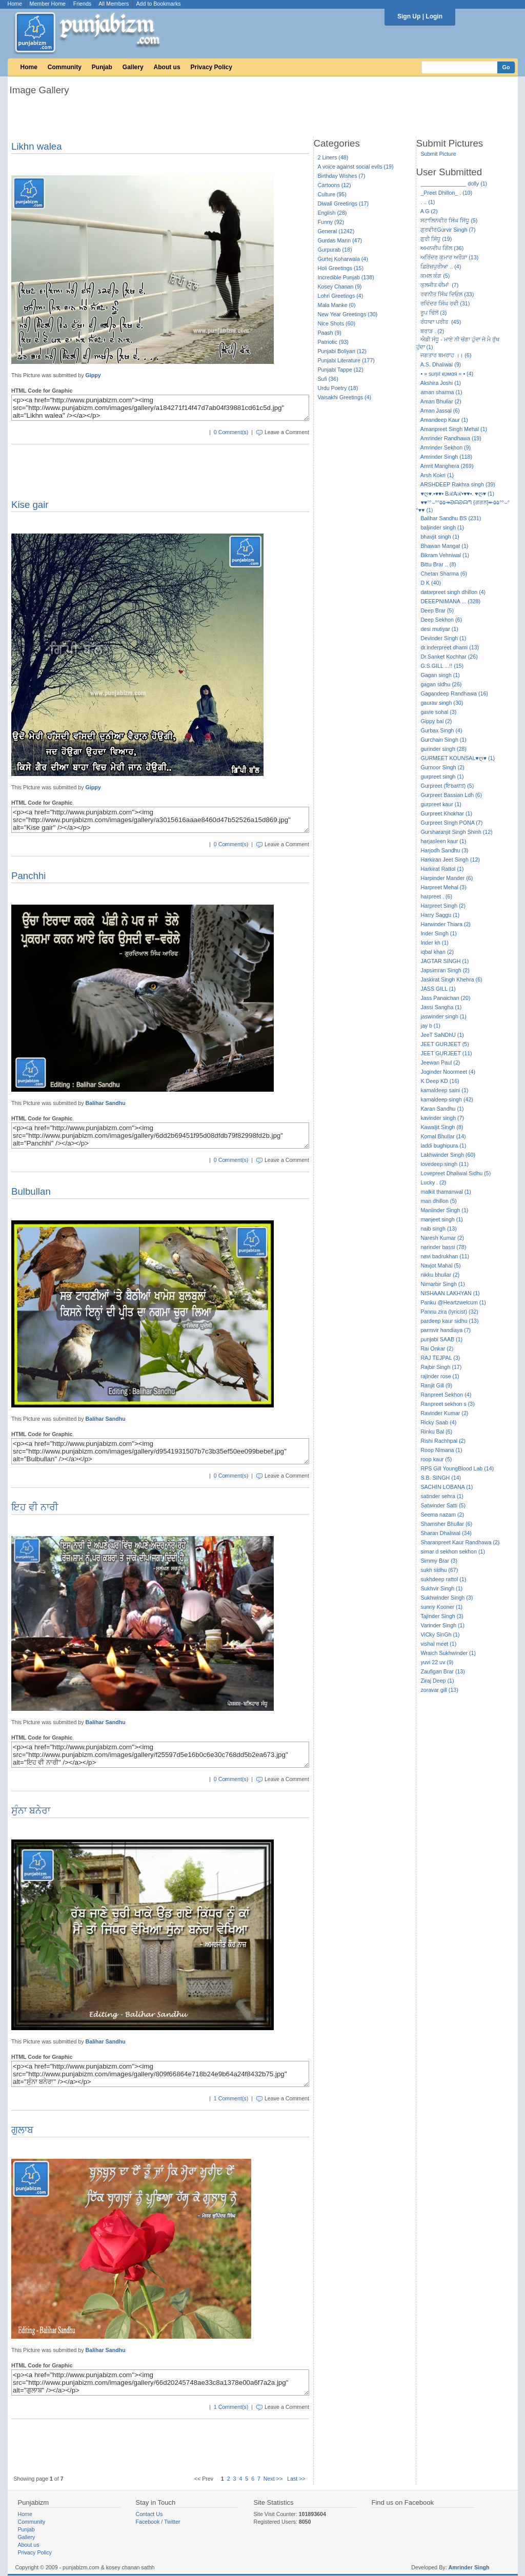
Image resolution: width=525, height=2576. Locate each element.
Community (65, 67)
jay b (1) (430, 1026)
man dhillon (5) (438, 1201)
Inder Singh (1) (438, 933)
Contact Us (149, 2514)
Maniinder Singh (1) (444, 1210)
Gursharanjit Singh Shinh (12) (456, 832)
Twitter (172, 2522)
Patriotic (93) (333, 342)
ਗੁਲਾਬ (22, 2129)
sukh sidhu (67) (439, 1570)
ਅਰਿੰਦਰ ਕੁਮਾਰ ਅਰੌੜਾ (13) (449, 257)
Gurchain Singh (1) (443, 740)
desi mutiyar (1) (439, 629)
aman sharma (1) (441, 392)
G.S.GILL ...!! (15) (441, 666)
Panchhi (28, 875)
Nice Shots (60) (336, 323)
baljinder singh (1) (442, 527)
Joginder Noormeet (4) (447, 1072)
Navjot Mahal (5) (440, 1265)
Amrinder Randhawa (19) (450, 438)
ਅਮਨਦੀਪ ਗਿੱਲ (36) (441, 248)
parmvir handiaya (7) (445, 1330)
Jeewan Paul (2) (440, 1062)
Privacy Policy (211, 67)
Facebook (148, 2522)
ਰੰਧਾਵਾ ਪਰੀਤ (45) (440, 322)
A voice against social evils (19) (356, 166)
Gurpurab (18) (335, 250)
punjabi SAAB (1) (441, 1339)
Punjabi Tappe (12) (341, 369)
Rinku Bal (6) (436, 1431)
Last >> (296, 2479)
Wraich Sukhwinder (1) (448, 1653)
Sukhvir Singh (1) (441, 1588)
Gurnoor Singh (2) (442, 767)
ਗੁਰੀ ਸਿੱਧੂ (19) (436, 239)
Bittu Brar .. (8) (438, 564)
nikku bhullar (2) (439, 1275)
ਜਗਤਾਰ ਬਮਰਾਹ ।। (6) (445, 355)
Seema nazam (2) (442, 1514)
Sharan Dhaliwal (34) (446, 1533)
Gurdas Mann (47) (340, 240)
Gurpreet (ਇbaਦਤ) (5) (447, 786)
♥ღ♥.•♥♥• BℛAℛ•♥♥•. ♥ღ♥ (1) (457, 493)
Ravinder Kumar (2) (444, 1413)
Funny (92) (331, 222)
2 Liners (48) (333, 157)
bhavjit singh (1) (439, 537)
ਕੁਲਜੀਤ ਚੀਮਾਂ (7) (439, 285)
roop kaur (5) (436, 1459)
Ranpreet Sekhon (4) (445, 1395)
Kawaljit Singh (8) (441, 1127)
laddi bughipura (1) (443, 1145)
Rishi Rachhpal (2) (443, 1441)
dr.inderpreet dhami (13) (449, 647)
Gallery (133, 67)
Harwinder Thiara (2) (445, 924)
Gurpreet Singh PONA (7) (451, 823)
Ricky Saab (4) (438, 1422)
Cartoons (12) (334, 185)
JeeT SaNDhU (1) (442, 1035)
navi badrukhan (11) (444, 1256)
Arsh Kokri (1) (437, 475)
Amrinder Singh (469, 2567)
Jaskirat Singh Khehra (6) (451, 979)
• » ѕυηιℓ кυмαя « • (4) (446, 374)
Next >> (273, 2479)
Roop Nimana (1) (441, 1450)
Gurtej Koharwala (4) (343, 259)
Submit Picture (438, 154)
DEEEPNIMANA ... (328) (450, 601)
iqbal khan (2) (437, 952)
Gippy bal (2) (436, 721)
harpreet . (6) (436, 896)
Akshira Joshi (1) (440, 383)
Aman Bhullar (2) (440, 401)
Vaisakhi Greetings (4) (345, 397)
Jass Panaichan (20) (445, 998)
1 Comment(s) (231, 2098)
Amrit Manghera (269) (447, 466)
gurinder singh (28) (443, 749)
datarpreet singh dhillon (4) (453, 592)
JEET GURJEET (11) (446, 1053)
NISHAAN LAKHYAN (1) (449, 1293)
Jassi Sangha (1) (440, 1007)
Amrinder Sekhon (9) (445, 447)
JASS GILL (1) (437, 989)
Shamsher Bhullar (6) (446, 1524)
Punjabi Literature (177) (346, 360)
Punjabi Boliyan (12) (342, 351)
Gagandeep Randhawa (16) (454, 693)
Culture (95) (332, 194)
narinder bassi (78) (443, 1247)
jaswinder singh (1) (443, 1016)
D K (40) (430, 583)
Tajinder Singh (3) (441, 1616)
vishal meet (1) (438, 1644)
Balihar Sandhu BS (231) (450, 518)
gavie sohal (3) (438, 712)
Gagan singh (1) (439, 675)
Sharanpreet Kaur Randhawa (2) (459, 1542)
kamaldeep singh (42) (446, 1099)
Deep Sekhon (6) (441, 620)
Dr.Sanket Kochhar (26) (448, 656)
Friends (82, 4)
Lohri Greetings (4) (341, 296)
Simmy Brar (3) (438, 1561)
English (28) (332, 213)
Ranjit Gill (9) (436, 1385)
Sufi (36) (328, 379)
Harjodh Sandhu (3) (444, 850)
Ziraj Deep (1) (437, 1681)
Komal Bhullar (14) (443, 1136)
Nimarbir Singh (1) (442, 1284)
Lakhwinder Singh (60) (447, 1155)
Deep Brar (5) (437, 610)
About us (167, 67)
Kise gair (30, 504)
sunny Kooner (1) (441, 1607)
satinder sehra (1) (441, 1496)
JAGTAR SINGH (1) (444, 961)
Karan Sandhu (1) (441, 1109)
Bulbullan (31, 1191)
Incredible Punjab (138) (346, 277)
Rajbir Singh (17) (440, 1367)
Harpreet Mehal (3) (443, 887)
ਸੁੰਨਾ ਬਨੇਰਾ (30, 1810)
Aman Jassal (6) (440, 410)
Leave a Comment (287, 432)
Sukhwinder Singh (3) (446, 1597)
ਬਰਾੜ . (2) (432, 331)
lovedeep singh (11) (444, 1164)
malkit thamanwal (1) (445, 1192)
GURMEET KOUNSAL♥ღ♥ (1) (457, 758)
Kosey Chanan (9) (340, 286)
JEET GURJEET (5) (444, 1044)
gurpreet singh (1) (441, 776)
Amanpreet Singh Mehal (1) (453, 429)
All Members (113, 4)
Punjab (102, 67)
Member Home (48, 4)
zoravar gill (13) (439, 1690)
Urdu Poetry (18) (338, 388)
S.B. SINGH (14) (440, 1478)
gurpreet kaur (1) (440, 804)
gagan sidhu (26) (440, 684)
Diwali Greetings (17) (343, 203)
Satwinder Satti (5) (443, 1505)
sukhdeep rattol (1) (443, 1579)
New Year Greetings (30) (348, 314)
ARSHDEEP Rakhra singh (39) (457, 484)
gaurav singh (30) (441, 703)
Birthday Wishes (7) (342, 176)
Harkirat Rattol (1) (441, 869)
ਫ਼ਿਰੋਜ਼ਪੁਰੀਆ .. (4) (440, 266)
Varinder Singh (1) (442, 1625)
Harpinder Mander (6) (446, 878)
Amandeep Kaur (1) (444, 420)
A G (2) (429, 211)
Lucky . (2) (433, 1182)
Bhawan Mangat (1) (444, 546)
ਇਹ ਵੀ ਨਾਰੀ (34, 1507)
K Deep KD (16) (439, 1081)
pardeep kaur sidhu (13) (449, 1321)
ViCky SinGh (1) (439, 1634)
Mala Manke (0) (337, 305)
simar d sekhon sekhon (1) (452, 1551)
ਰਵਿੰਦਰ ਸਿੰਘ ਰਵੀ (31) (445, 303)
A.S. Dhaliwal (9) (440, 364)
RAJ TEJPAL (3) (440, 1358)
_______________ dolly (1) (453, 183)
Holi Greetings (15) (341, 268)
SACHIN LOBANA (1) (446, 1487)
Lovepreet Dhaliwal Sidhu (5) (455, 1173)
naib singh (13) (438, 1228)
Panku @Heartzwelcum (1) (453, 1302)
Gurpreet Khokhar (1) (446, 813)
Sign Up (408, 16)
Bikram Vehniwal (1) (444, 555)
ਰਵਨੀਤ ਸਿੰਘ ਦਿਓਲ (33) (447, 294)
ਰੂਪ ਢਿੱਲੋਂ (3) (433, 313)
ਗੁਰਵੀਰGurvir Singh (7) (447, 230)
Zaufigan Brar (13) (442, 1671)
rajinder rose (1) (439, 1376)
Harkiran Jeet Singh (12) (450, 859)
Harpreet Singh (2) (443, 906)
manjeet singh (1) (441, 1219)
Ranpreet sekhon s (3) (447, 1404)
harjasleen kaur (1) (443, 841)
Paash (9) (329, 333)
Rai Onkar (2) (436, 1348)
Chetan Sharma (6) (443, 573)
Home (15, 4)
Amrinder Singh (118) (446, 457)
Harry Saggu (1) (439, 915)
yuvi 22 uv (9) (436, 1662)
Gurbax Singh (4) (441, 730)
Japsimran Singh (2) (444, 970)
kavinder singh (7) (442, 1118)
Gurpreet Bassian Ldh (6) (451, 795)
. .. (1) (427, 202)
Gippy (93, 375)
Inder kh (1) (434, 942)
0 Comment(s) (231, 432)
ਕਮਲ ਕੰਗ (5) (435, 276)
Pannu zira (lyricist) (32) (449, 1312)
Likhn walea (36, 146)
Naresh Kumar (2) (442, 1238)
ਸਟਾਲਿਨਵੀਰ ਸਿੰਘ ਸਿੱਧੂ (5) (448, 220)
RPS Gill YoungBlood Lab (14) (457, 1468)
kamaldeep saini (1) (444, 1090)
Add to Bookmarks (158, 4)
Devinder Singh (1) (443, 638)
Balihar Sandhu (106, 1103)
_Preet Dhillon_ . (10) (446, 193)
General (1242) (336, 231)
